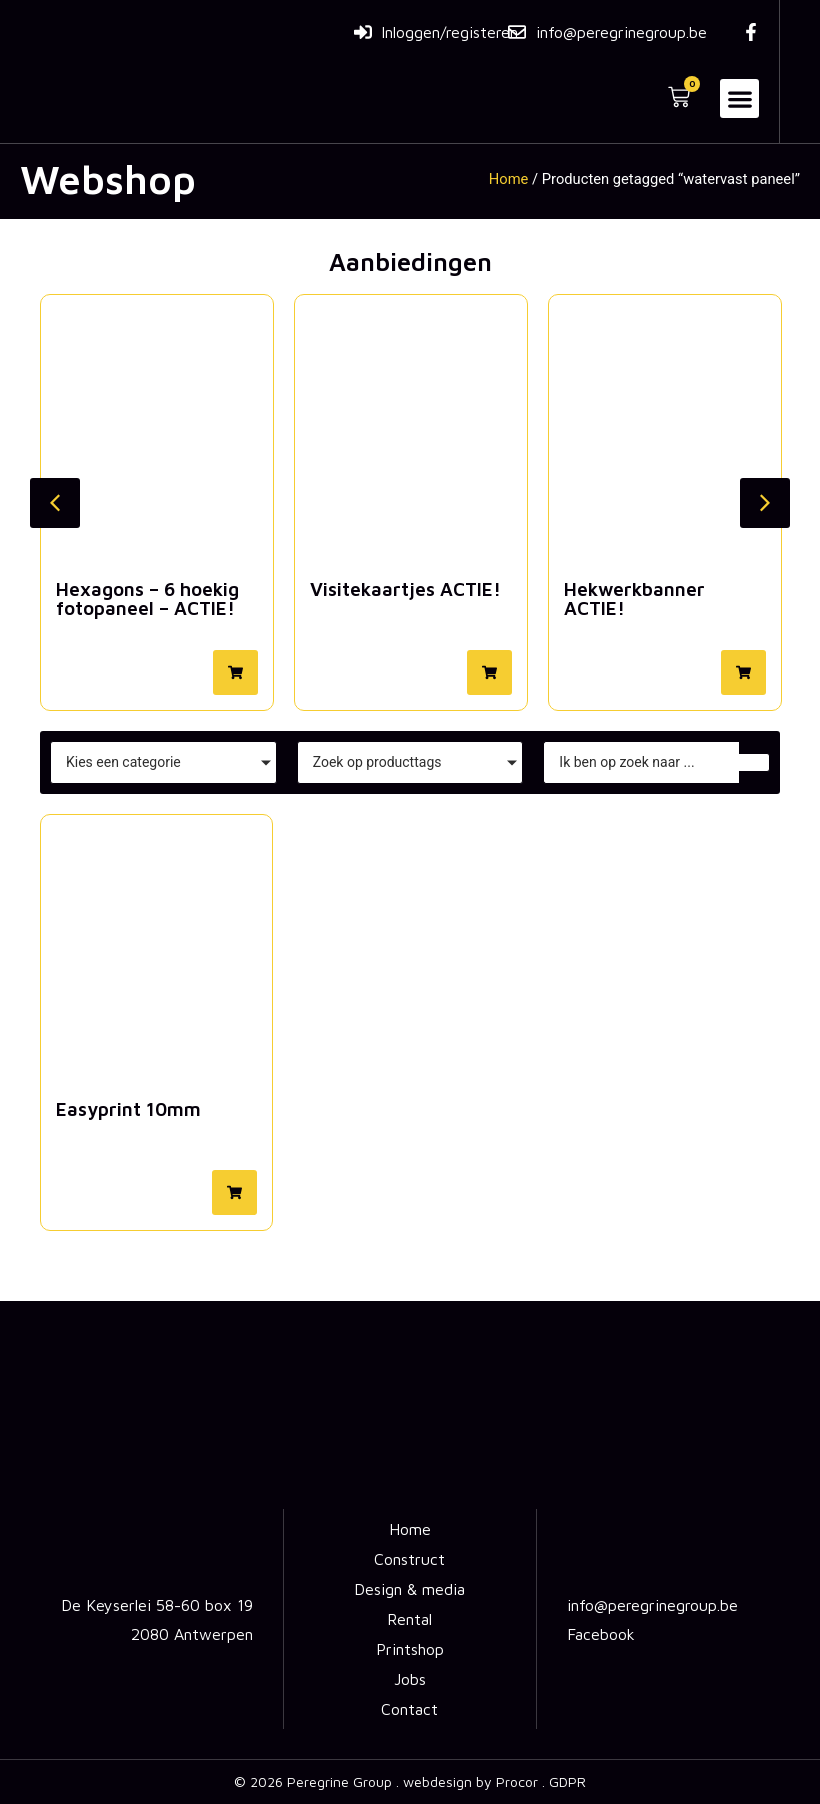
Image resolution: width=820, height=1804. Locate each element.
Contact (409, 1709)
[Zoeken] (641, 762)
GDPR (567, 1781)
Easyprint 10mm (128, 1109)
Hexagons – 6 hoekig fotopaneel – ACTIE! (147, 598)
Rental (409, 1619)
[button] (739, 98)
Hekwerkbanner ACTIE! (634, 598)
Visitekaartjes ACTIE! (405, 589)
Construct (409, 1559)
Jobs (410, 1679)
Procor (517, 1781)
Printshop (410, 1649)
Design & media (409, 1589)
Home (509, 179)
